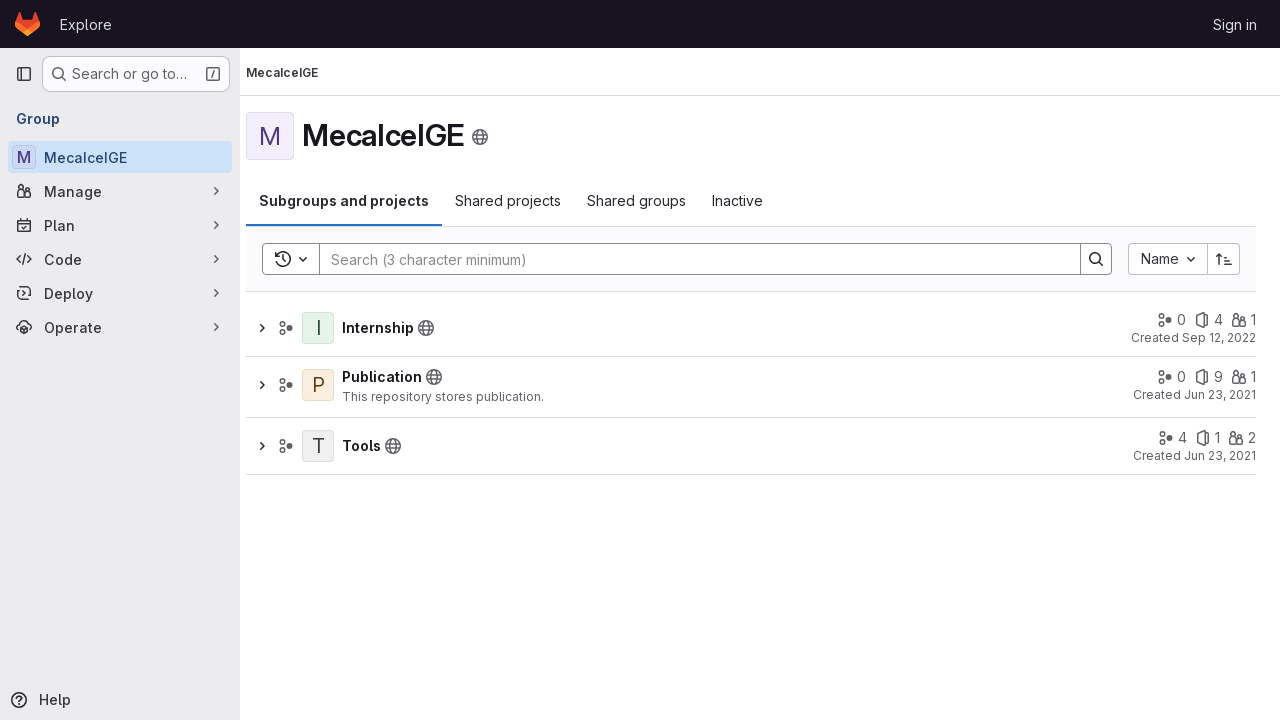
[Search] (699, 259)
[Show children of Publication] (280, 385)
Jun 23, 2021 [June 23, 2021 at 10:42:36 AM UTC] (1220, 455)
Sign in (1235, 24)
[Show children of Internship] (280, 328)
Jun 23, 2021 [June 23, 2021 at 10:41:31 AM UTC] (1220, 394)
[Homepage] (27, 24)
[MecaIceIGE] (120, 157)
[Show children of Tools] (280, 446)
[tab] (362, 201)
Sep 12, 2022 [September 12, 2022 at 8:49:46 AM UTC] (1219, 337)
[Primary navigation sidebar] (24, 74)
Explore (86, 24)
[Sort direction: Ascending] (1224, 259)
